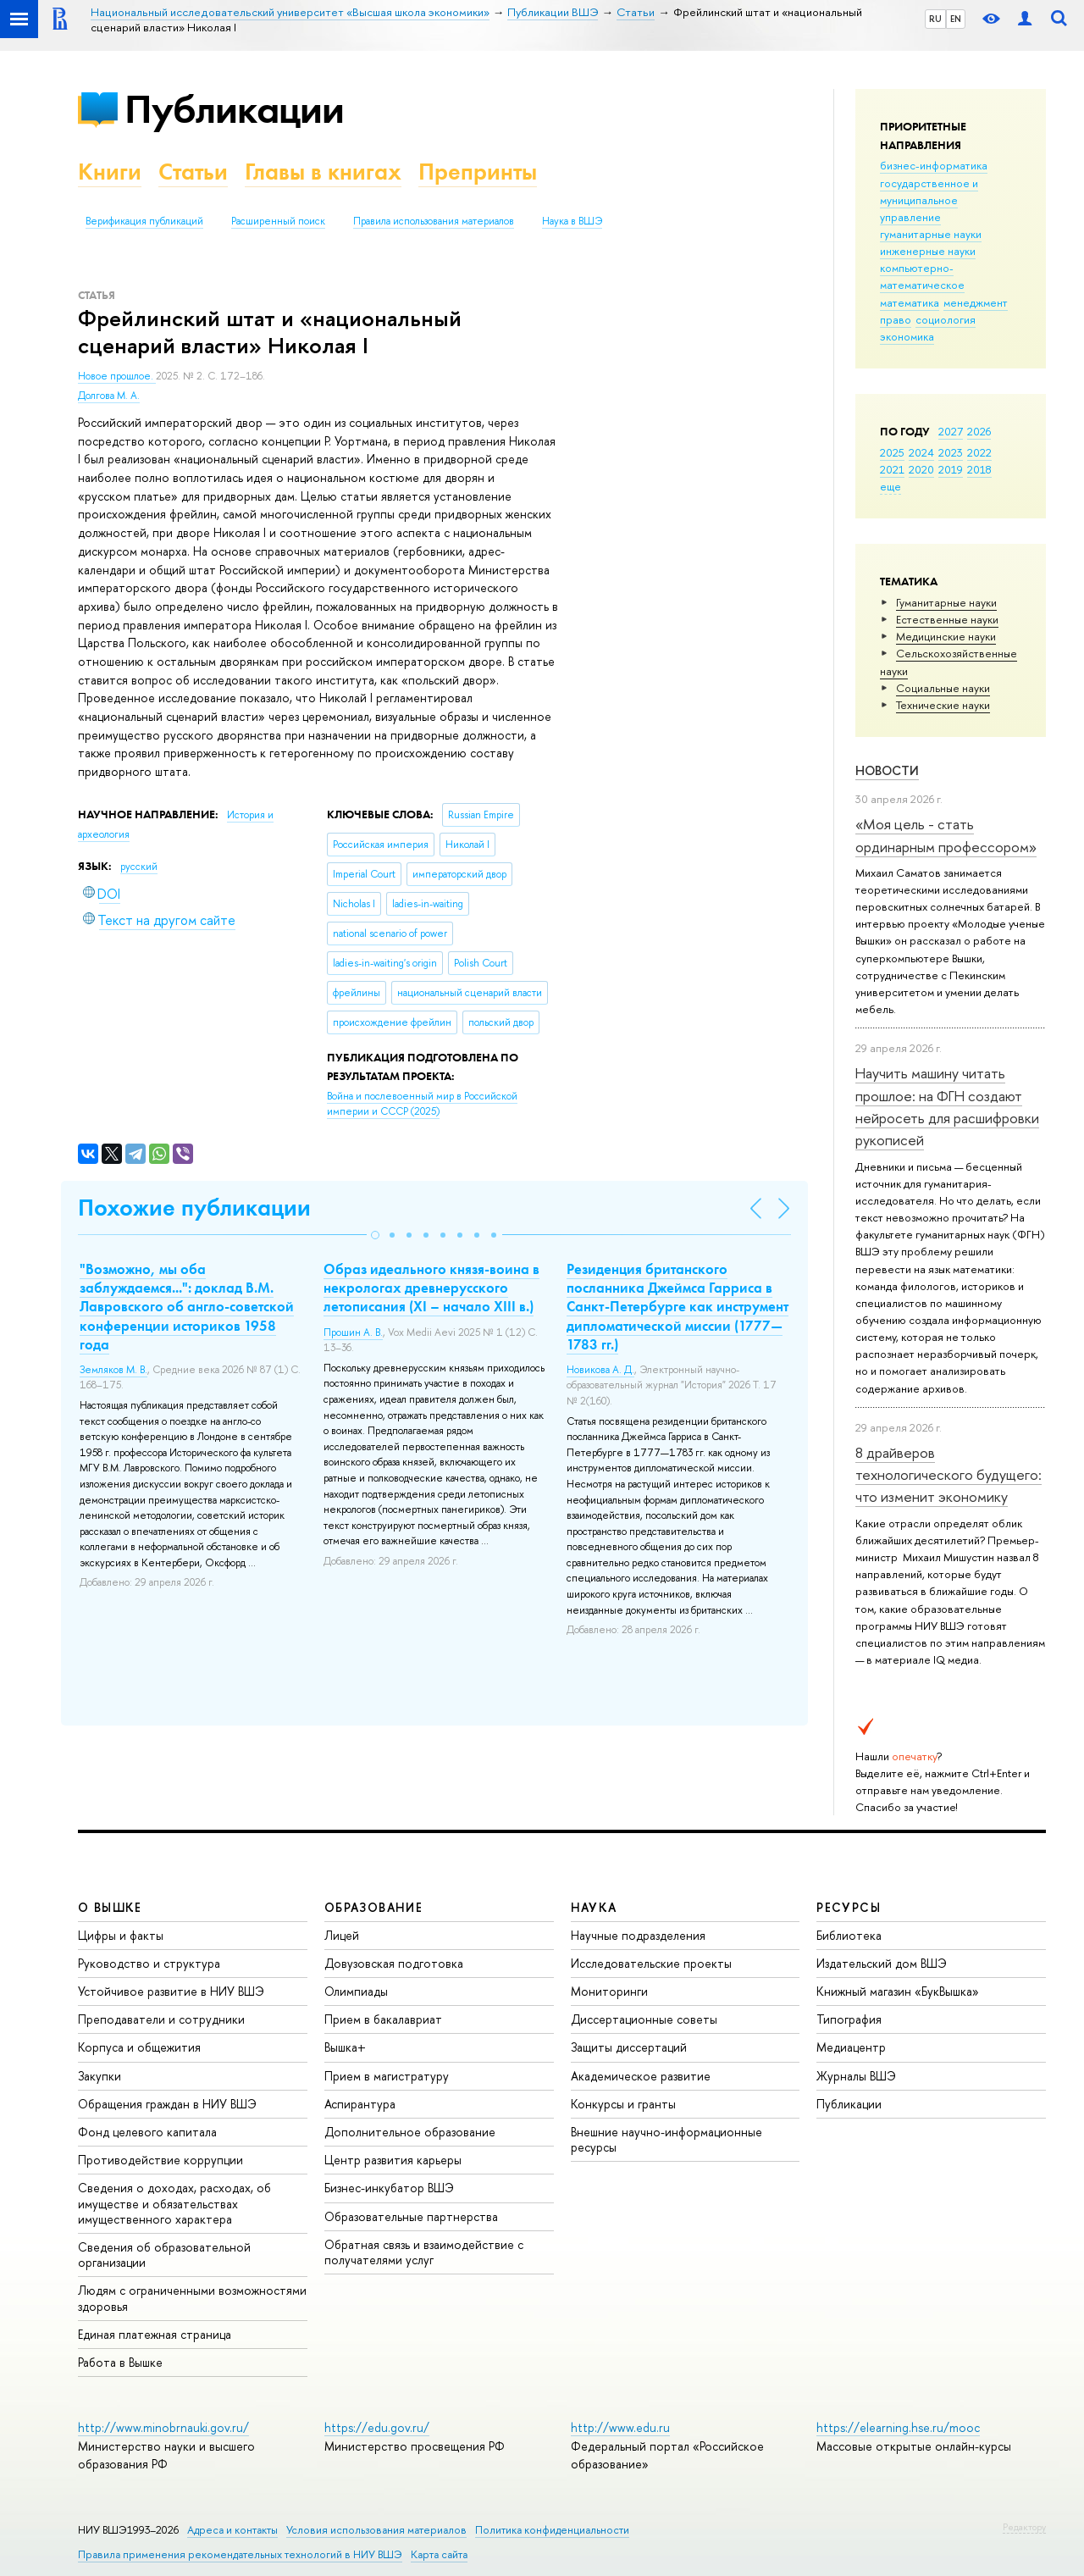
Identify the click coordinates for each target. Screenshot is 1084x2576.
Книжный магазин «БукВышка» (897, 1991)
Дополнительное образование (409, 2132)
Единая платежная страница (154, 2334)
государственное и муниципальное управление (929, 199)
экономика (907, 336)
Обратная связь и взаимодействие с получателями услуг (423, 2252)
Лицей (341, 1935)
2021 (892, 469)
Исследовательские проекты (651, 1963)
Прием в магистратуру (386, 2076)
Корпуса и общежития (139, 2047)
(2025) (422, 1104)
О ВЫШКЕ (110, 1907)
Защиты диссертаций (629, 2047)
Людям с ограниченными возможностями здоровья (192, 2297)
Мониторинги (609, 1991)
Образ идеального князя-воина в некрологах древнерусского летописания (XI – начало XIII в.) (431, 1288)
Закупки (99, 2076)
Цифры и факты (120, 1935)
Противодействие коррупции (160, 2160)
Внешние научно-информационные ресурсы (666, 2139)
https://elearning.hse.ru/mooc (898, 2427)
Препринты (477, 171)
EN (955, 19)
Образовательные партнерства (411, 2216)
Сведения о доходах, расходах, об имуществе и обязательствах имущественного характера (174, 2203)
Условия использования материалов (376, 2530)
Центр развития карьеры (393, 2160)
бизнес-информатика (933, 165)
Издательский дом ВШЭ (881, 1963)
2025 (892, 452)
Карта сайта (439, 2554)
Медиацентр (851, 2047)
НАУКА (594, 1907)
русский (139, 866)
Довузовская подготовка (393, 1963)
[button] (375, 1235)
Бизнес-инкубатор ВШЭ (389, 2188)
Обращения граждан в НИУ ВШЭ (167, 2104)
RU (935, 19)
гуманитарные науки (931, 233)
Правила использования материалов (433, 221)
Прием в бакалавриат (383, 2019)
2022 (979, 452)
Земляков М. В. (113, 1370)
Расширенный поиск (278, 221)
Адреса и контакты (232, 2530)
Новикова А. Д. (600, 1370)
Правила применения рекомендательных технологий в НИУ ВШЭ (240, 2554)
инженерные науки (928, 250)
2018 (979, 469)
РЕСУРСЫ (848, 1907)
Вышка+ (345, 2047)
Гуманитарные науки (946, 602)
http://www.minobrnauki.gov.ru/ (163, 2427)
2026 (979, 431)
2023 (950, 452)
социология (945, 319)
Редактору (1024, 2527)
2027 (950, 431)
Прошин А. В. (353, 1332)
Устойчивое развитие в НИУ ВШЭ (171, 1991)
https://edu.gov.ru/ (376, 2427)
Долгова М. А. (109, 395)
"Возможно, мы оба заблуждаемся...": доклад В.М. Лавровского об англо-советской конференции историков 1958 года (187, 1306)
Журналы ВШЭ (856, 2076)
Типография (849, 2019)
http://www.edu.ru (620, 2427)
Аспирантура (359, 2104)
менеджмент (975, 302)
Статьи (193, 171)
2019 (950, 469)
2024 (921, 452)
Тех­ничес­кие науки (943, 704)
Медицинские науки (946, 636)
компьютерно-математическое (922, 276)
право (895, 319)
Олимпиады (356, 1991)
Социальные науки (943, 687)
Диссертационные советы (644, 2019)
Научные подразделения (638, 1935)
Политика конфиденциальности (552, 2530)
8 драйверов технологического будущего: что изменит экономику (948, 1475)
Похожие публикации (194, 1207)
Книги (109, 171)
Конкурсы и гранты (623, 2104)
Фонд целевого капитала (147, 2132)
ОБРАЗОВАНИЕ (373, 1907)
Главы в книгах (323, 171)
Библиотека (849, 1935)
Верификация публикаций (144, 221)
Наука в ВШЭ (572, 221)
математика (909, 302)
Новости (887, 770)
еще (890, 486)
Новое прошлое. (117, 376)
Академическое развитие (641, 2076)
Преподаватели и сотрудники (161, 2019)
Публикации (234, 109)
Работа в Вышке (120, 2362)
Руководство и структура (149, 1963)
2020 (921, 469)
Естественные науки (947, 619)
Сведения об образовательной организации (164, 2254)
